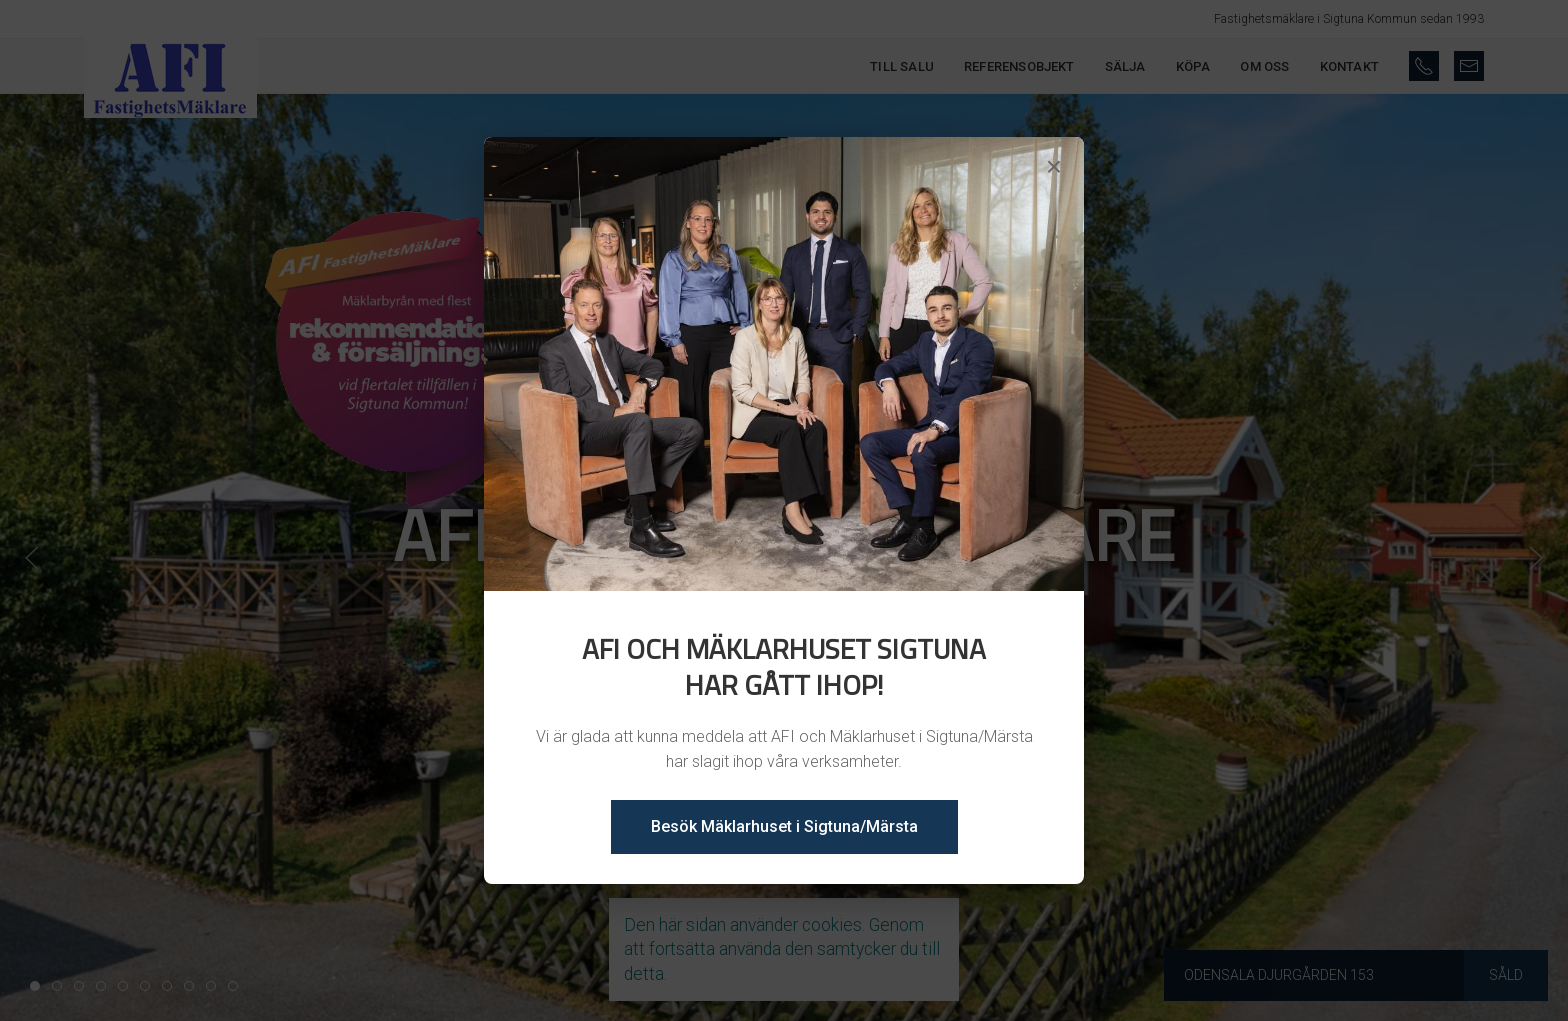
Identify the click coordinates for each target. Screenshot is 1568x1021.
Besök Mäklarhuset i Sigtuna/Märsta (784, 826)
